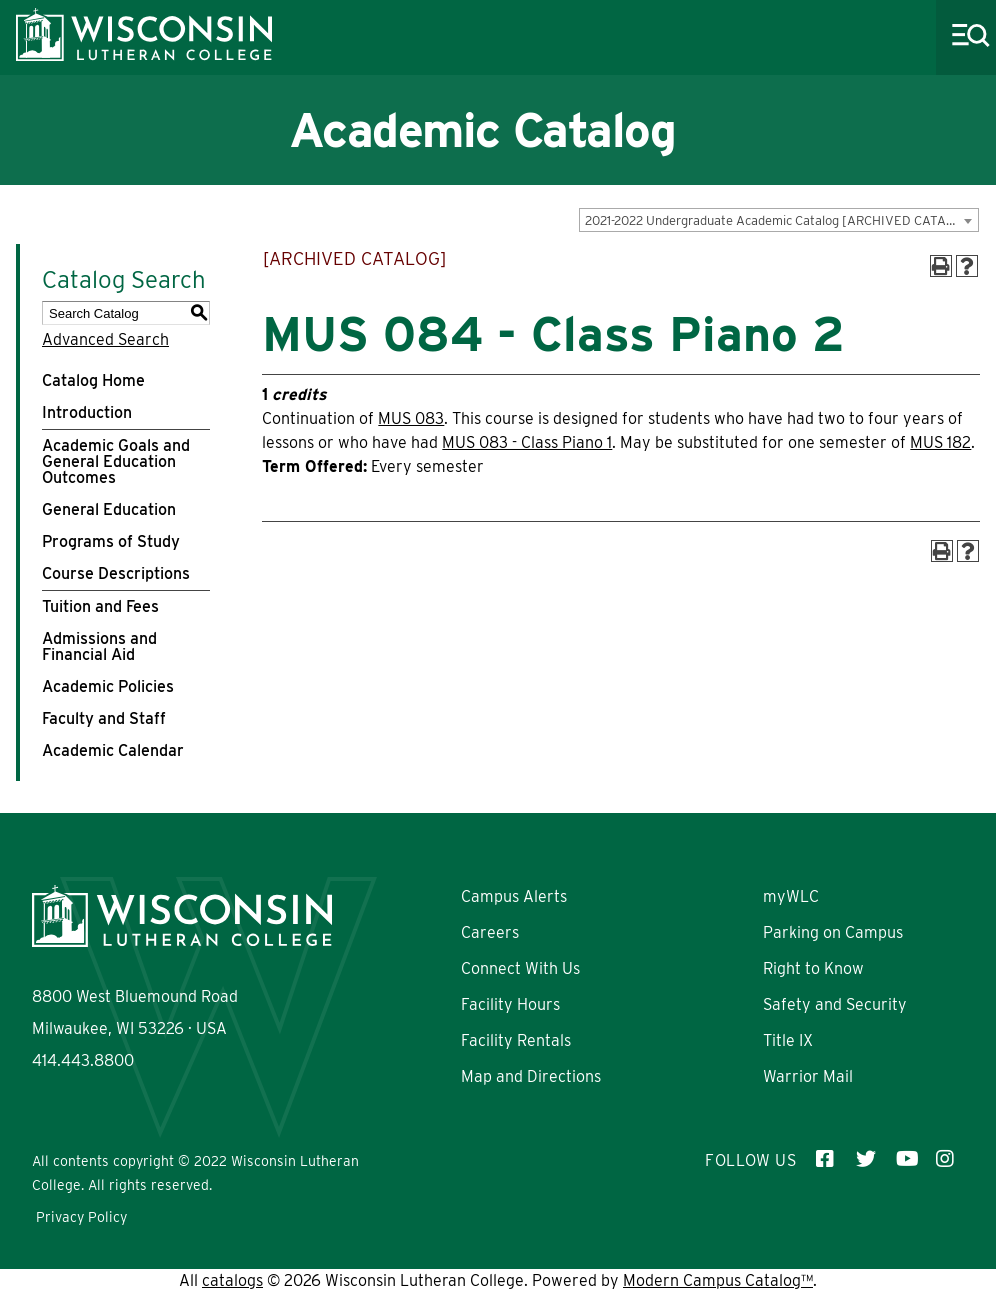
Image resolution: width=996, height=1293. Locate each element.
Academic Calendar (113, 750)
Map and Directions (531, 1076)
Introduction (87, 412)
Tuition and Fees (100, 606)
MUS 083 (411, 418)
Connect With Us (520, 968)
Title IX (788, 1040)
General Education (109, 509)
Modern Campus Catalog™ (718, 1280)
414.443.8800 (83, 1060)
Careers (490, 932)
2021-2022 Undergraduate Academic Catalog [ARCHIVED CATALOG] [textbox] (780, 220)
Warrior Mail (808, 1076)
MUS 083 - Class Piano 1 (527, 442)
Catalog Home (93, 380)
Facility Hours (510, 1004)
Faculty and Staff (104, 718)
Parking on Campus (833, 932)
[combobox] (779, 220)
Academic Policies (108, 686)
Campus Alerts (514, 896)
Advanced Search (105, 339)
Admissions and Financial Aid (99, 646)
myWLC (791, 896)
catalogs (232, 1280)
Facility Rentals (516, 1040)
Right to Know (813, 968)
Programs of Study (111, 541)
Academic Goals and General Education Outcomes (116, 461)
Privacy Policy (81, 1217)
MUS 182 (940, 442)
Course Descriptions (116, 573)
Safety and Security (835, 1004)
